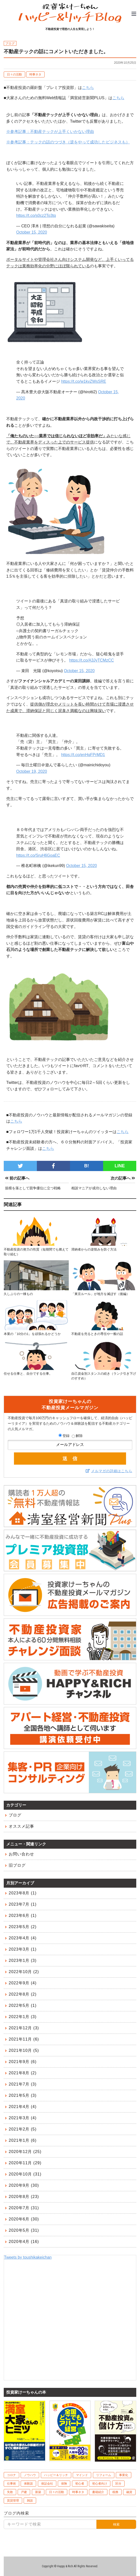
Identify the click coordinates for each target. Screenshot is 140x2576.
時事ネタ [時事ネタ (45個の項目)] (78, 2492)
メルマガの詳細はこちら (111, 1471)
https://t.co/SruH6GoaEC (38, 855)
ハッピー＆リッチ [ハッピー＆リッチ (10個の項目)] (56, 2475)
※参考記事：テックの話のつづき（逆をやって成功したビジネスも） (68, 142)
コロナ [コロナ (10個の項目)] (11, 2475)
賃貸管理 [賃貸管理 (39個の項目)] (13, 2500)
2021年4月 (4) (23, 2107)
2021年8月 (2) (23, 2073)
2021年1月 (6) (23, 2140)
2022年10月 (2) (24, 1972)
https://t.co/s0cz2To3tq (36, 215)
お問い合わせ (21, 1854)
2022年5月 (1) (23, 2005)
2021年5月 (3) (23, 2095)
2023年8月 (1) (23, 1893)
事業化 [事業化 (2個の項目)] (123, 2475)
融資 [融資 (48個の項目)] (129, 2492)
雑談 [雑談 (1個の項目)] (30, 2500)
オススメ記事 (21, 1826)
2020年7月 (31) (24, 2208)
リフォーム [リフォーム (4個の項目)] (103, 2475)
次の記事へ (123, 1178)
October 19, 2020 (31, 771)
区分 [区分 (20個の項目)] (118, 2483)
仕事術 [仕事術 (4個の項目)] (11, 2483)
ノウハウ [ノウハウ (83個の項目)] (30, 2475)
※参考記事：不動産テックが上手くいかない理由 (50, 131)
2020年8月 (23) (24, 2196)
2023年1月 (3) (23, 1960)
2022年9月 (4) (23, 1983)
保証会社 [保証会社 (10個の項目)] (47, 2483)
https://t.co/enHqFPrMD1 (83, 755)
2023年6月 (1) (23, 1915)
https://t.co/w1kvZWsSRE (83, 381)
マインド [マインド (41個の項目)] (82, 2475)
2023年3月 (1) (23, 1949)
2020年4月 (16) (24, 2241)
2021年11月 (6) (24, 2039)
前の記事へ (17, 1178)
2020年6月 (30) (24, 2219)
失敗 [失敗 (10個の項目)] (10, 2492)
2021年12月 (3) (24, 2028)
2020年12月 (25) (25, 2151)
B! (86, 1165)
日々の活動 (14, 74)
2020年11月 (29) (25, 2163)
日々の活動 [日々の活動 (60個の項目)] (56, 2492)
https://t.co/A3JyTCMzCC (91, 660)
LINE (120, 1165)
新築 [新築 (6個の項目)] (38, 2492)
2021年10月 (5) (24, 2050)
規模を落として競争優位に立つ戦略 (33, 1188)
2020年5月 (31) (24, 2230)
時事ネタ (35, 74)
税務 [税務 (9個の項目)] (115, 2492)
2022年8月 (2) (23, 1994)
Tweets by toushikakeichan (28, 2257)
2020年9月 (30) (24, 2185)
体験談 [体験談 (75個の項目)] (28, 2483)
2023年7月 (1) (23, 1904)
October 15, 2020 (31, 232)
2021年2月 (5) (23, 2129)
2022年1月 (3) (23, 2017)
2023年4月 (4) (23, 1938)
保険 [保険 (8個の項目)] (64, 2483)
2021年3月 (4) (23, 2118)
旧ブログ (17, 1865)
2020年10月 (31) (25, 2174)
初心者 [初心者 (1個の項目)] (79, 2483)
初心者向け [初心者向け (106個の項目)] (99, 2483)
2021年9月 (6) (23, 2062)
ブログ (15, 1815)
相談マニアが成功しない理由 (94, 1188)
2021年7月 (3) (23, 2084)
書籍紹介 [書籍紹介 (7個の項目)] (98, 2492)
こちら (88, 87)
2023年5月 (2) (23, 1927)
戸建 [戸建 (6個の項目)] (24, 2492)
